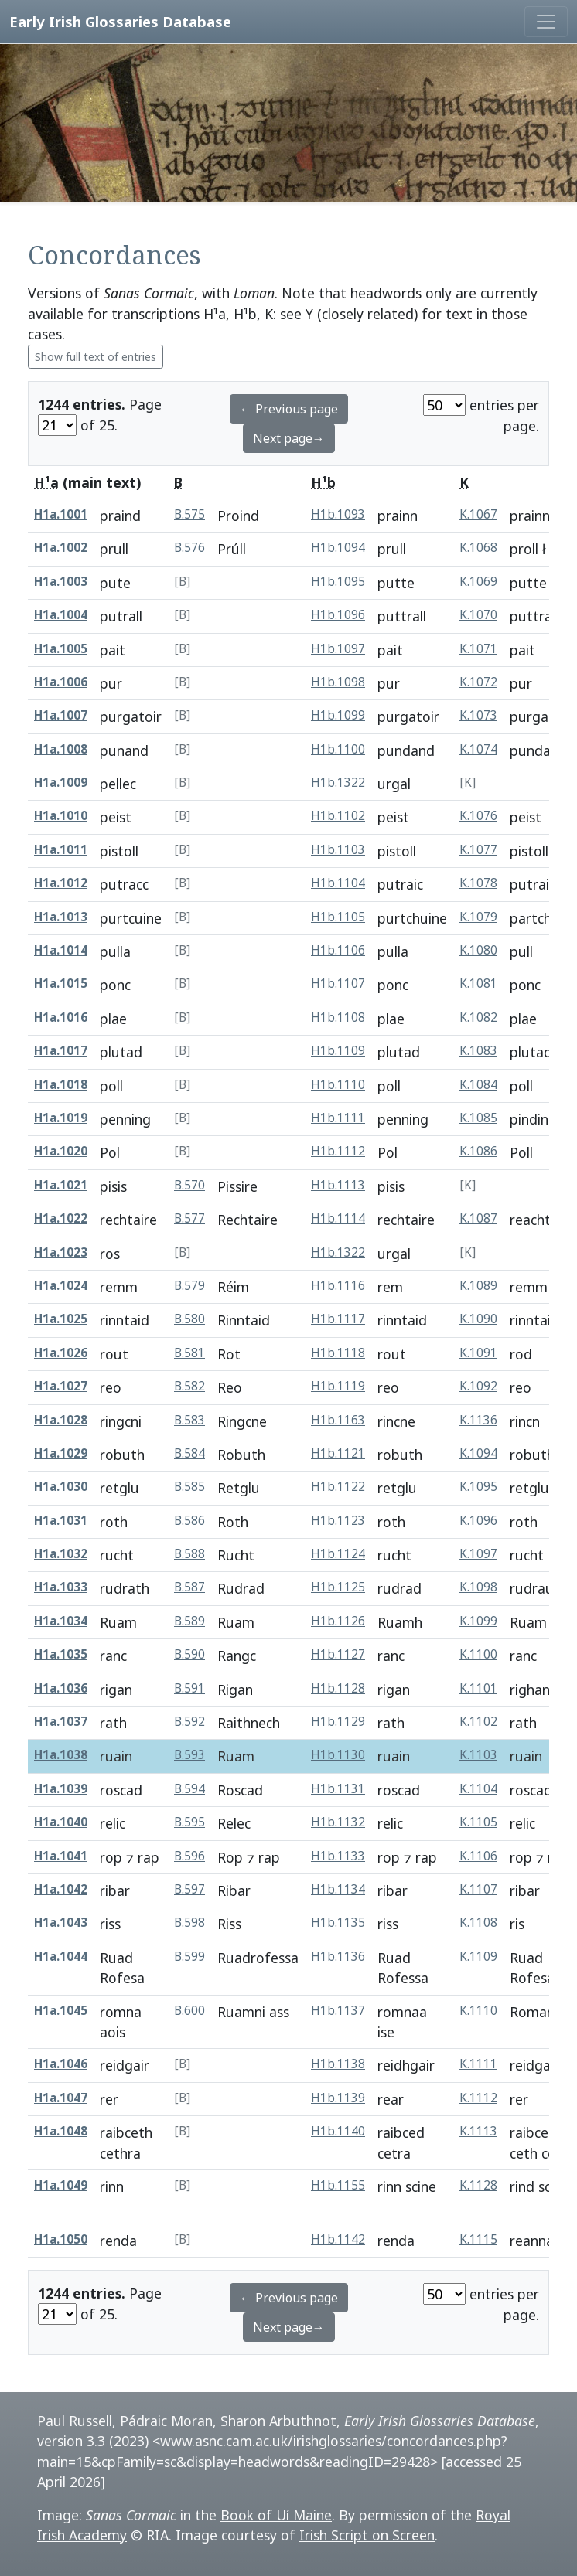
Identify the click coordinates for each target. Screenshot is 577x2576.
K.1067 (478, 514)
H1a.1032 (60, 1554)
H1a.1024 (60, 1286)
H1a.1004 (60, 615)
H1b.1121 (338, 1453)
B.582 (189, 1386)
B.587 (189, 1587)
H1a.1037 (60, 1721)
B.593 (189, 1755)
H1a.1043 (60, 1922)
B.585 (189, 1487)
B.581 (189, 1353)
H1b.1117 (338, 1319)
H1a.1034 (60, 1621)
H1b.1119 (338, 1386)
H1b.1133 (338, 1856)
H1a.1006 (60, 682)
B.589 (189, 1621)
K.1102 (478, 1721)
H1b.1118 (338, 1353)
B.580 (189, 1319)
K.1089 (478, 1286)
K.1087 (478, 1218)
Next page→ (289, 438)
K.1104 (478, 1789)
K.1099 (478, 1621)
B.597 (189, 1889)
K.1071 (478, 649)
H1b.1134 (338, 1889)
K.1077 (478, 850)
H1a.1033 (60, 1587)
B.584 (189, 1453)
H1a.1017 (60, 1051)
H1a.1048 (60, 2131)
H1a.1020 (60, 1151)
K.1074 (478, 749)
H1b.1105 (338, 917)
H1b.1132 (338, 1822)
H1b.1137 (338, 2011)
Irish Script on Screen (367, 2535)
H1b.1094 (338, 547)
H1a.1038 (60, 1755)
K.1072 (478, 682)
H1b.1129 (338, 1721)
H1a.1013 (60, 917)
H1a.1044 (60, 1956)
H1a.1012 (60, 883)
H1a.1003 (60, 581)
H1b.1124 (338, 1554)
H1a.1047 (60, 2098)
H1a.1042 (60, 1889)
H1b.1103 (338, 850)
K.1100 (478, 1654)
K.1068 (478, 547)
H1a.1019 (60, 1118)
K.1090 (478, 1319)
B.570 (189, 1185)
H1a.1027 (60, 1386)
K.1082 (478, 1017)
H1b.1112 (338, 1151)
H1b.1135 (338, 1922)
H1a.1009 (60, 782)
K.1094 (478, 1453)
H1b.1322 (338, 782)
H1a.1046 (60, 2064)
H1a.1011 (60, 850)
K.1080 (478, 950)
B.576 (189, 547)
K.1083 (478, 1051)
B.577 (189, 1218)
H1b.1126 (338, 1621)
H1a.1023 (60, 1252)
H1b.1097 (338, 649)
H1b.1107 (338, 983)
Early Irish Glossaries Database (120, 21)
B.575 (189, 514)
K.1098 (478, 1587)
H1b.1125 (338, 1587)
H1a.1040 (60, 1822)
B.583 (189, 1420)
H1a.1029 (60, 1453)
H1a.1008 (60, 749)
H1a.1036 (60, 1688)
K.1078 (478, 883)
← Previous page (289, 408)
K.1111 (478, 2064)
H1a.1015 (60, 983)
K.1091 (478, 1353)
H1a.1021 (60, 1185)
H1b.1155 (338, 2185)
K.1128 (478, 2185)
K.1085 (478, 1118)
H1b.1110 (338, 1085)
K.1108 (478, 1922)
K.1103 (478, 1755)
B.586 (189, 1521)
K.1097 (478, 1554)
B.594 (189, 1789)
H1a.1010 (60, 816)
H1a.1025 (60, 1319)
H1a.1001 (60, 514)
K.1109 (478, 1956)
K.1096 (478, 1521)
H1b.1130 (338, 1755)
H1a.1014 (60, 950)
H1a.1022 (60, 1218)
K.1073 (478, 715)
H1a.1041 (60, 1856)
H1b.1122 (338, 1487)
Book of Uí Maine (276, 2515)
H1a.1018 (60, 1085)
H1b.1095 (338, 581)
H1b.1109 (338, 1051)
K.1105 (478, 1822)
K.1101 (478, 1688)
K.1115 (478, 2239)
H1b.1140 (338, 2131)
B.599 (189, 1956)
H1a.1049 (60, 2185)
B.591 (189, 1688)
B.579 (189, 1286)
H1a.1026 (60, 1353)
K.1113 (478, 2131)
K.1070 (478, 615)
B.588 (189, 1554)
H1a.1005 (60, 649)
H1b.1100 (338, 749)
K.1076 (478, 816)
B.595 (189, 1822)
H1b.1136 (338, 1956)
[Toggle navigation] (546, 21)
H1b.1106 (338, 950)
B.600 (189, 2011)
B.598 (189, 1922)
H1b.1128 (338, 1688)
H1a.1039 (60, 1789)
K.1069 (478, 581)
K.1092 (478, 1386)
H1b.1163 (338, 1420)
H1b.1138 (338, 2064)
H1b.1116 (338, 1286)
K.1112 (478, 2098)
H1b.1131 (338, 1789)
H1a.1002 (60, 547)
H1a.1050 (60, 2239)
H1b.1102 (338, 816)
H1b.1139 (338, 2098)
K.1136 (478, 1420)
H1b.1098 (338, 682)
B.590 (189, 1654)
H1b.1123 (338, 1521)
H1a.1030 (60, 1487)
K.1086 (478, 1151)
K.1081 (478, 983)
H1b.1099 (338, 715)
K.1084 (478, 1085)
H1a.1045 (60, 2011)
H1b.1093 (338, 514)
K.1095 (478, 1487)
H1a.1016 (60, 1017)
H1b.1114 (338, 1218)
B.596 (189, 1856)
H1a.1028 (60, 1420)
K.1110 (478, 2011)
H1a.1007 (60, 715)
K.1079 (478, 917)
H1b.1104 (338, 883)
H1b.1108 (338, 1017)
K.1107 (478, 1889)
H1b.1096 (338, 615)
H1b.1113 (338, 1185)
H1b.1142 (338, 2239)
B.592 (189, 1721)
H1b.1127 (338, 1654)
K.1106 (478, 1856)
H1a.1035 (60, 1654)
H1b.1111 (338, 1118)
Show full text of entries (95, 356)
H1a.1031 (60, 1521)
